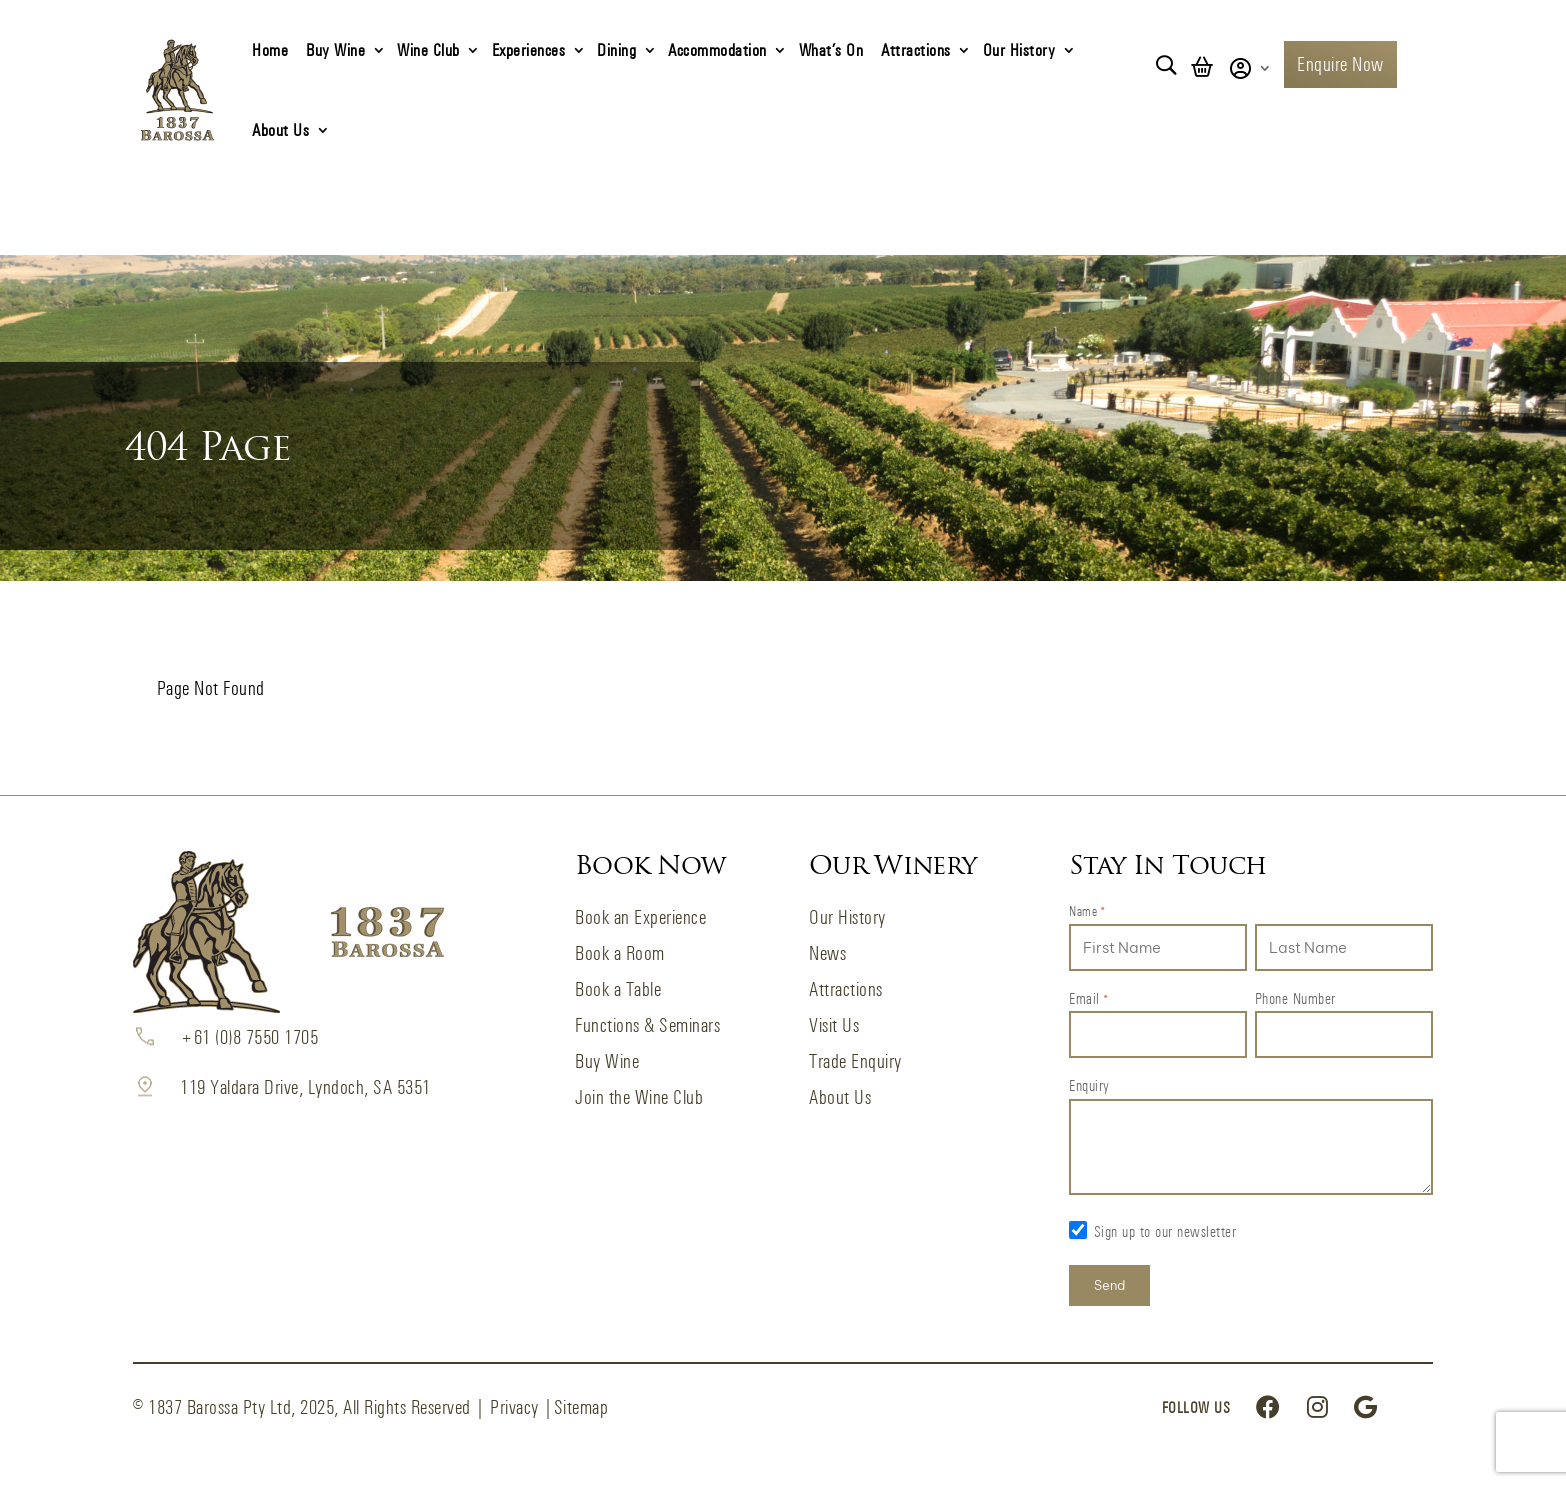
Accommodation (717, 49)
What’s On (831, 49)
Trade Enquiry (855, 1061)
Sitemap (581, 1407)
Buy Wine (335, 49)
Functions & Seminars (647, 1025)
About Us (280, 129)
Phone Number (1295, 998)
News (827, 953)
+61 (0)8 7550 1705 (249, 1037)
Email (1088, 1000)
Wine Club (428, 49)
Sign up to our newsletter (1165, 1231)
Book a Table (618, 989)
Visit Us (834, 1025)
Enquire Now (1340, 64)
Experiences (529, 49)
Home (270, 49)
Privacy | (522, 1407)
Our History (1019, 49)
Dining (616, 49)
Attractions (916, 49)
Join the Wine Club (639, 1097)
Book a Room (620, 953)
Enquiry (1089, 1085)
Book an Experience (640, 917)
